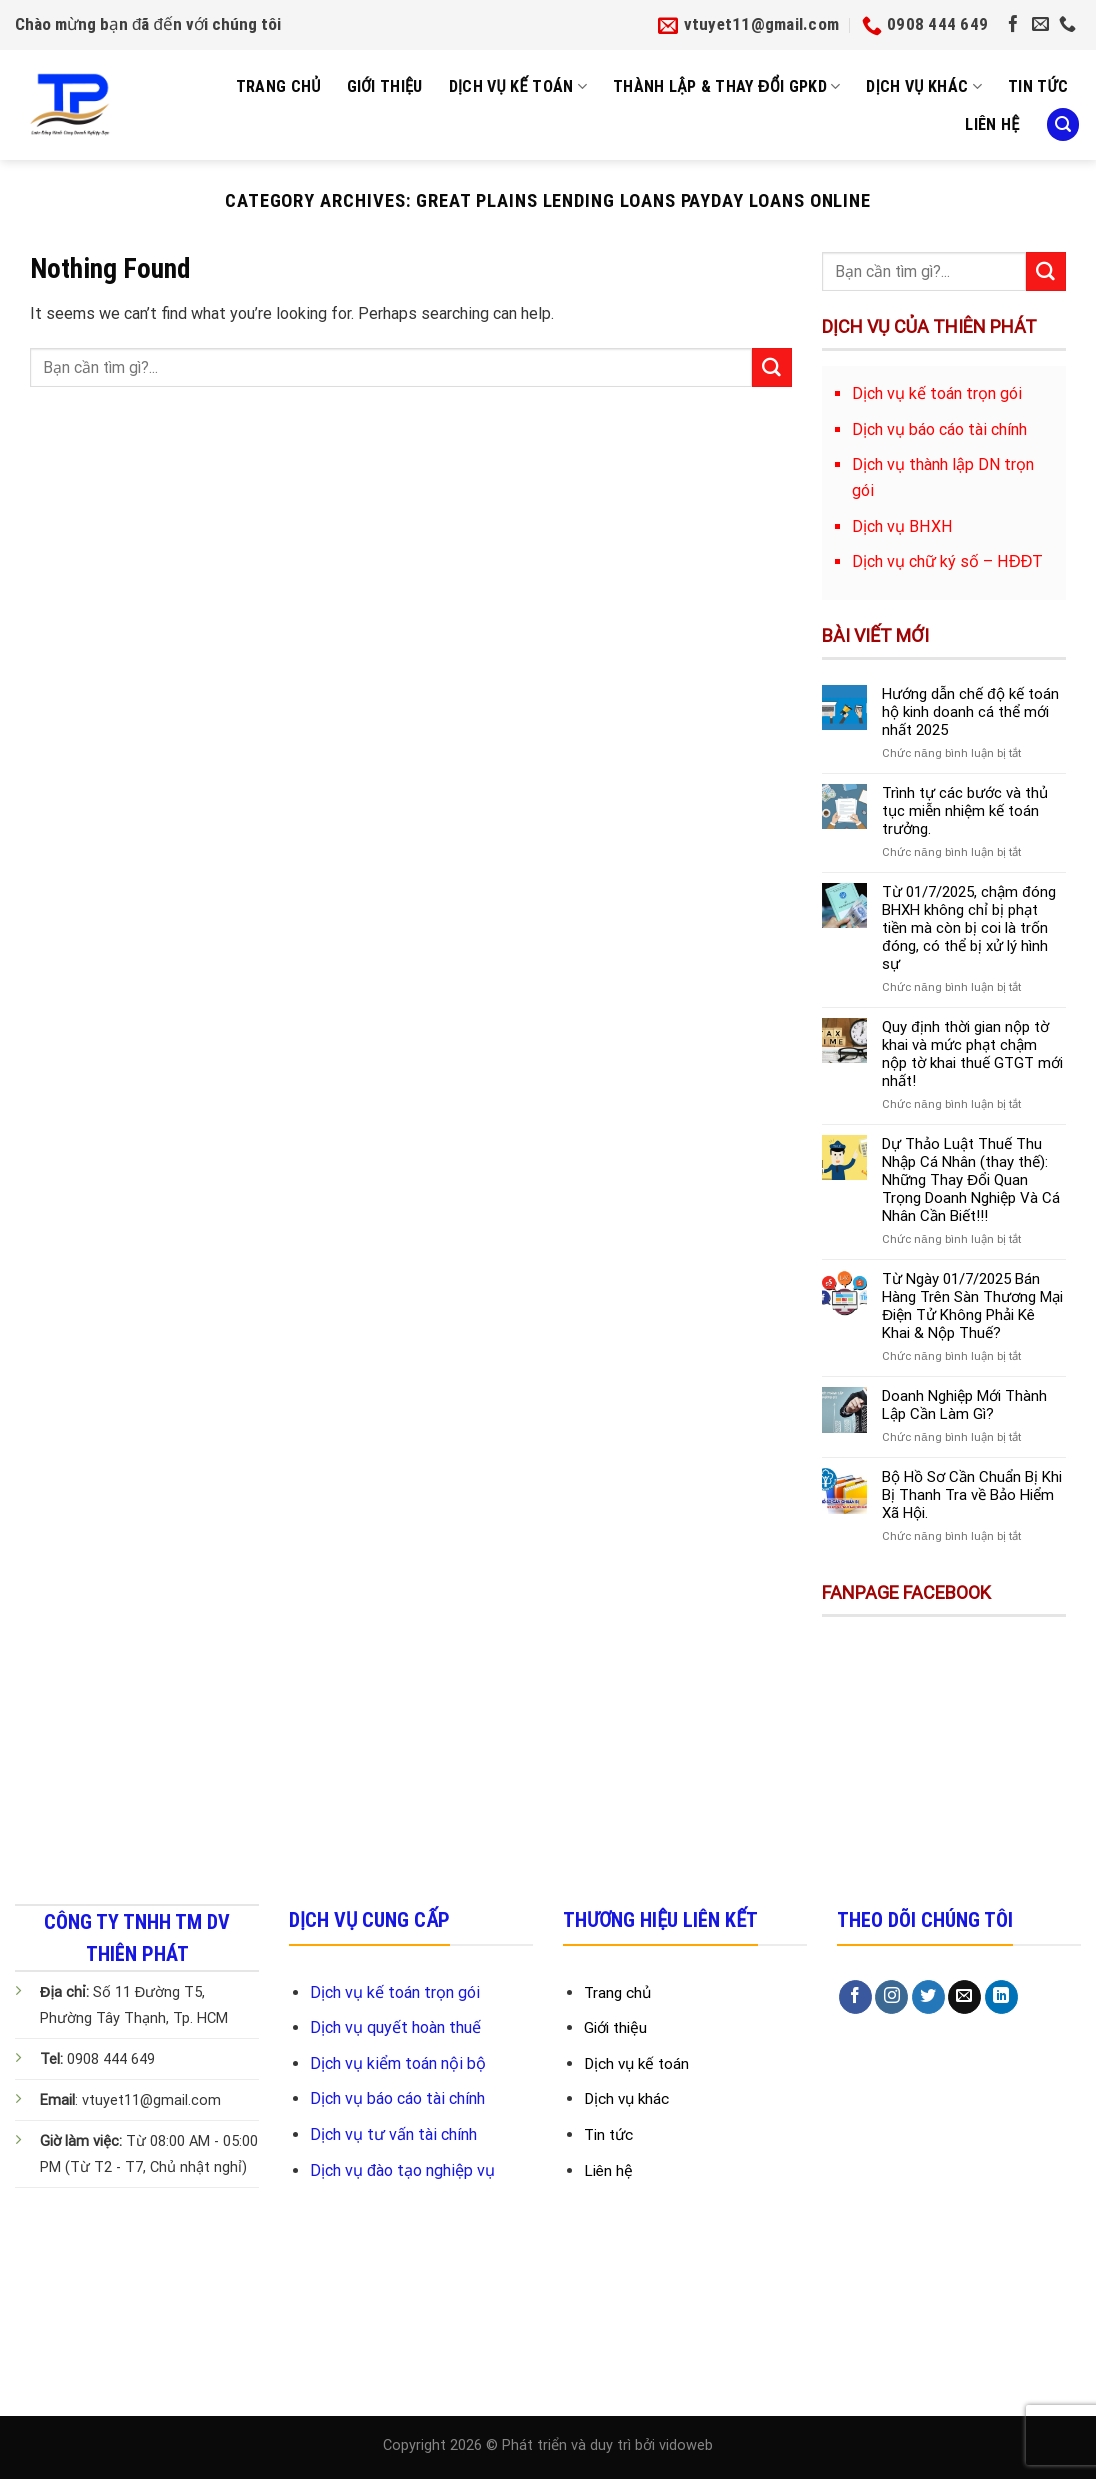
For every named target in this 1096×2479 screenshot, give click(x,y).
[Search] (1063, 124)
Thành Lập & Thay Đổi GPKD (726, 87)
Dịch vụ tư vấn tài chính (393, 2134)
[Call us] (1067, 25)
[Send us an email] (1040, 25)
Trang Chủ (278, 86)
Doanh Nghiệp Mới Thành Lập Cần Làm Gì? (964, 1405)
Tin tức (1038, 86)
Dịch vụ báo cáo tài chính (397, 2098)
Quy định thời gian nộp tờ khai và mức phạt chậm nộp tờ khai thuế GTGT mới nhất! (972, 1054)
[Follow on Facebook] (1013, 25)
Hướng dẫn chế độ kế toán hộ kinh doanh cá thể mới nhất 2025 (970, 712)
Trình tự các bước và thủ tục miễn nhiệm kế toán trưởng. (965, 811)
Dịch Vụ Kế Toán (518, 87)
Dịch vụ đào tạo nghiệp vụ (402, 2170)
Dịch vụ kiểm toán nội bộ (398, 2063)
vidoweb (686, 2445)
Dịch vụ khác (924, 87)
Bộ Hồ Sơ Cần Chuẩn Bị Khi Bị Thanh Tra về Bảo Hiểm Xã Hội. (972, 1495)
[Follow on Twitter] (928, 1997)
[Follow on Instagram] (891, 1997)
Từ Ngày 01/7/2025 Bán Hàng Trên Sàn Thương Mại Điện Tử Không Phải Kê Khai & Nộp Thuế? (972, 1306)
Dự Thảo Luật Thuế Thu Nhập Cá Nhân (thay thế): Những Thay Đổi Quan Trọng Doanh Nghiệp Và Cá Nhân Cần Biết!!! (971, 1180)
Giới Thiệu (385, 86)
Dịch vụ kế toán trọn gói (395, 1992)
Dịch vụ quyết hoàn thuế (395, 2027)
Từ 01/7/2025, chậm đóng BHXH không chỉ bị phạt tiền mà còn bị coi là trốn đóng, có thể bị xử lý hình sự (968, 928)
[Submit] (772, 368)
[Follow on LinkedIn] (1001, 1997)
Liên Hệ (992, 124)
